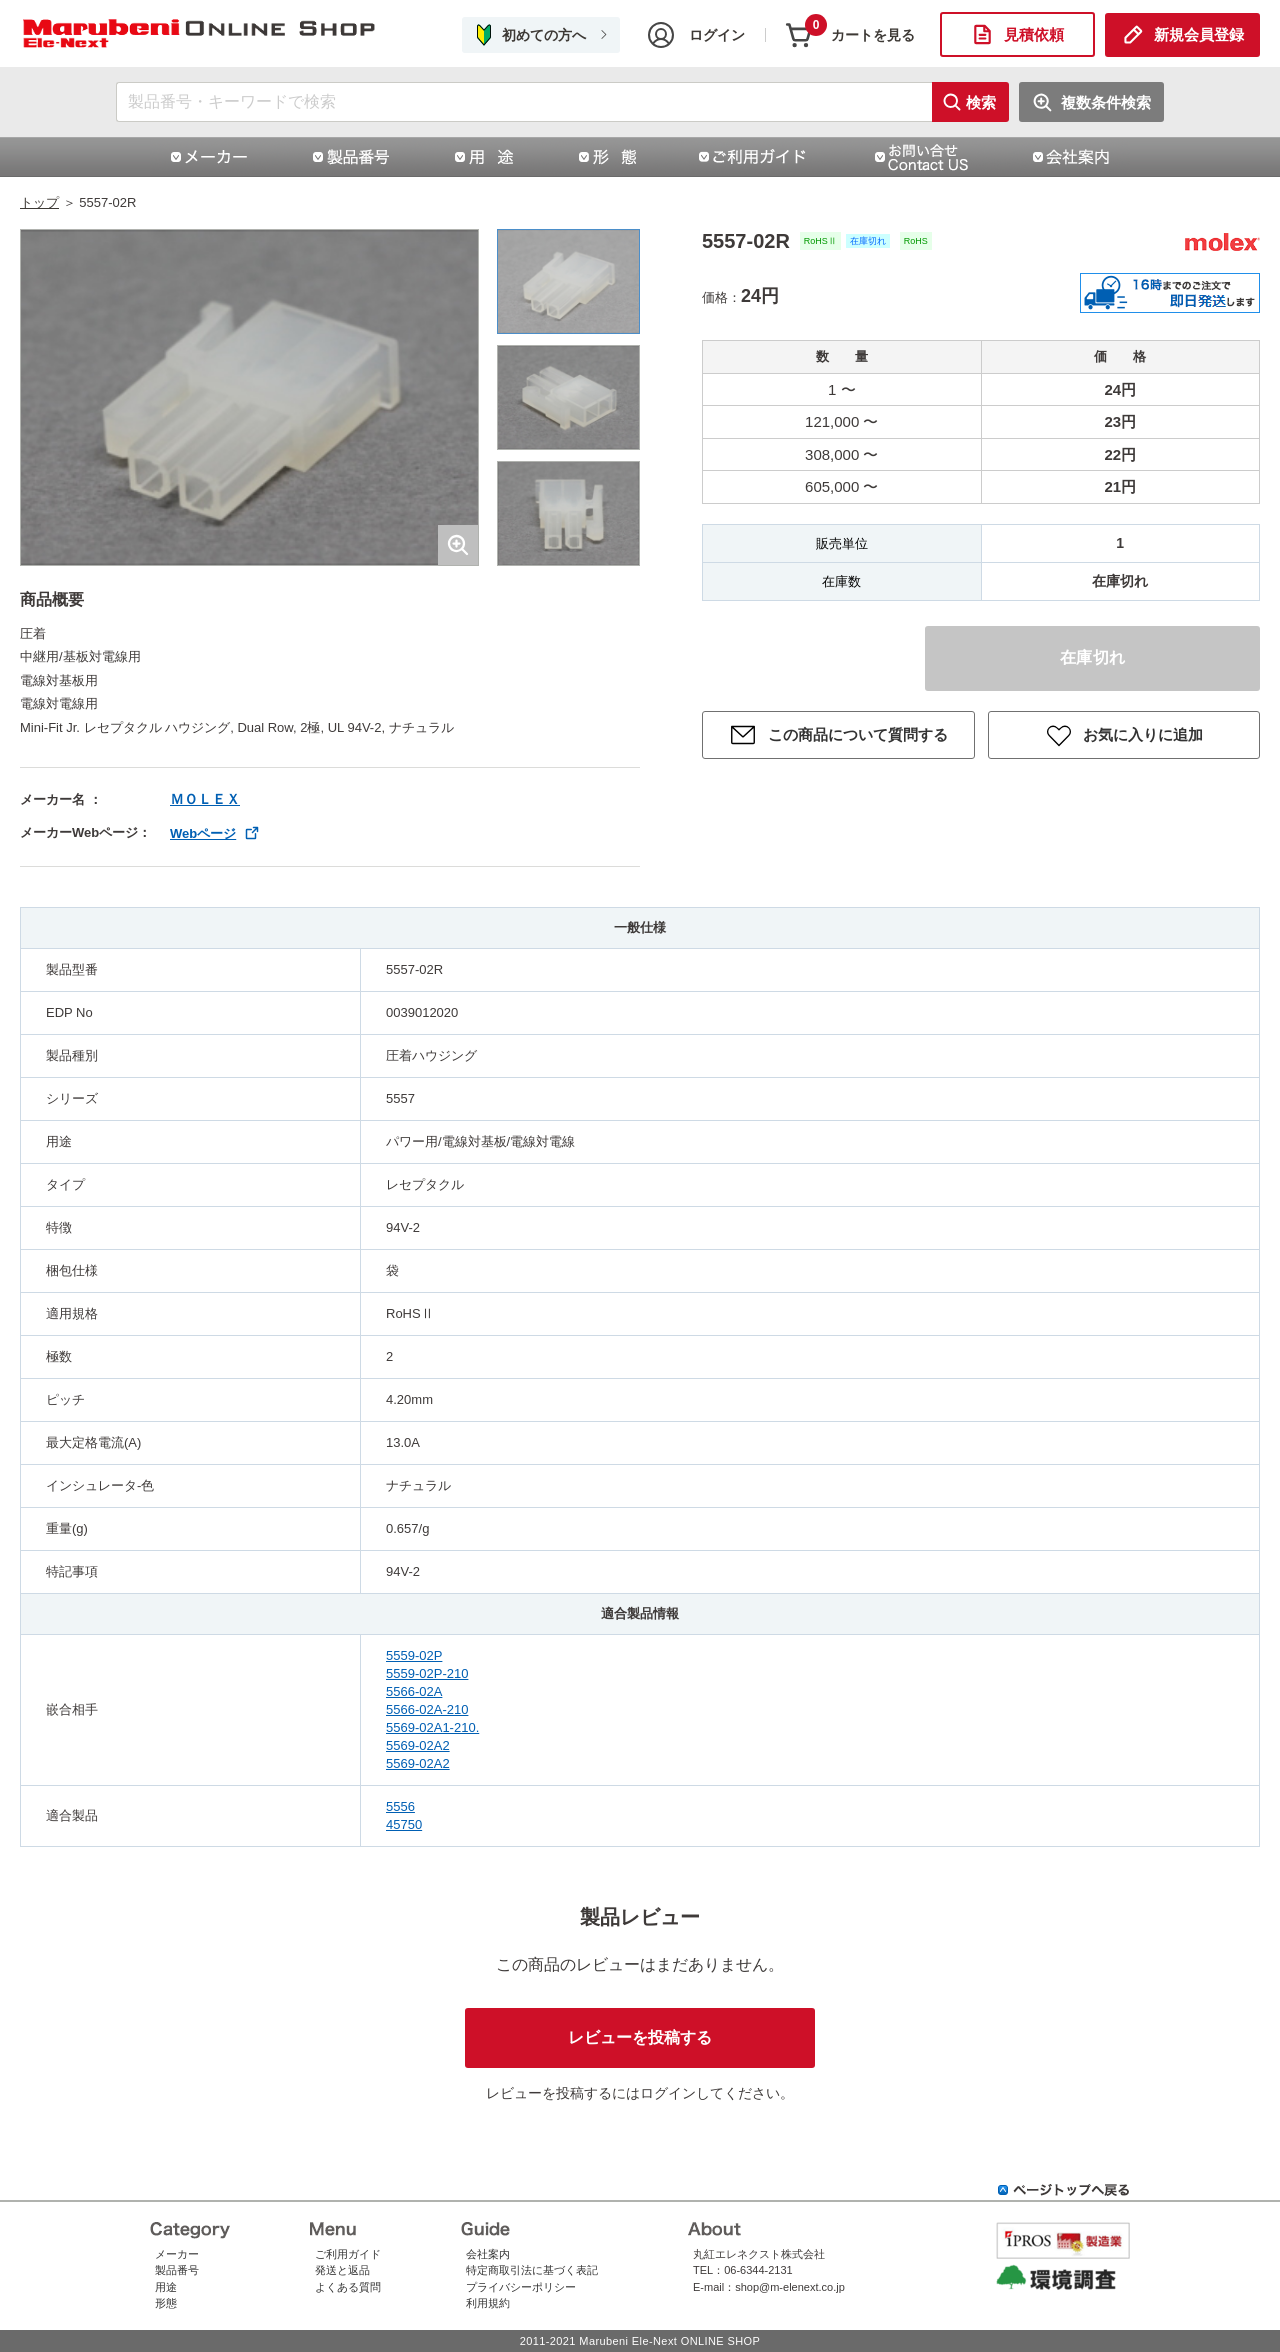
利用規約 (488, 2303)
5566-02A (414, 1691)
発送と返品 (342, 2270)
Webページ (203, 833)
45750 (404, 1824)
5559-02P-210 (427, 1673)
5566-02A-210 (427, 1709)
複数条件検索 (1106, 102)
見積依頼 (1034, 34)
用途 (166, 2287)
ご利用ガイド (348, 2254)
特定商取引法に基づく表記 (532, 2270)
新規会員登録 (1199, 34)
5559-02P (414, 1655)
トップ (39, 202)
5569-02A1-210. (432, 1727)
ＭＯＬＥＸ (205, 799)
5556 (400, 1806)
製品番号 (177, 2270)
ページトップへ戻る (1064, 2190)
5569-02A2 (418, 1745)
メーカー (177, 2254)
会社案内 (488, 2254)
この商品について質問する (858, 734)
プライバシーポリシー (521, 2287)
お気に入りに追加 (1143, 734)
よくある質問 (348, 2287)
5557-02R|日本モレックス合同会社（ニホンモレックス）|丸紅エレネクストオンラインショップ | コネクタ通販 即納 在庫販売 (200, 34)
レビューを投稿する (640, 2037)
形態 (166, 2303)
